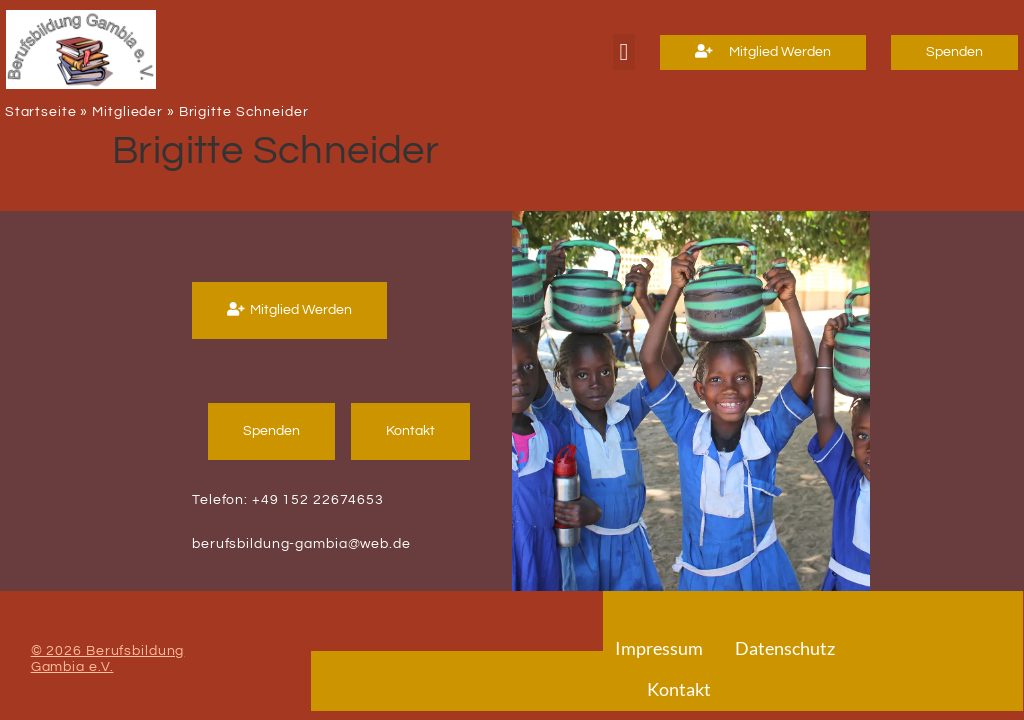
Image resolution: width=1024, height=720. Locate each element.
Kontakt (679, 689)
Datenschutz (785, 648)
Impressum (659, 648)
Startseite (41, 112)
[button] (623, 52)
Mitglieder (127, 112)
